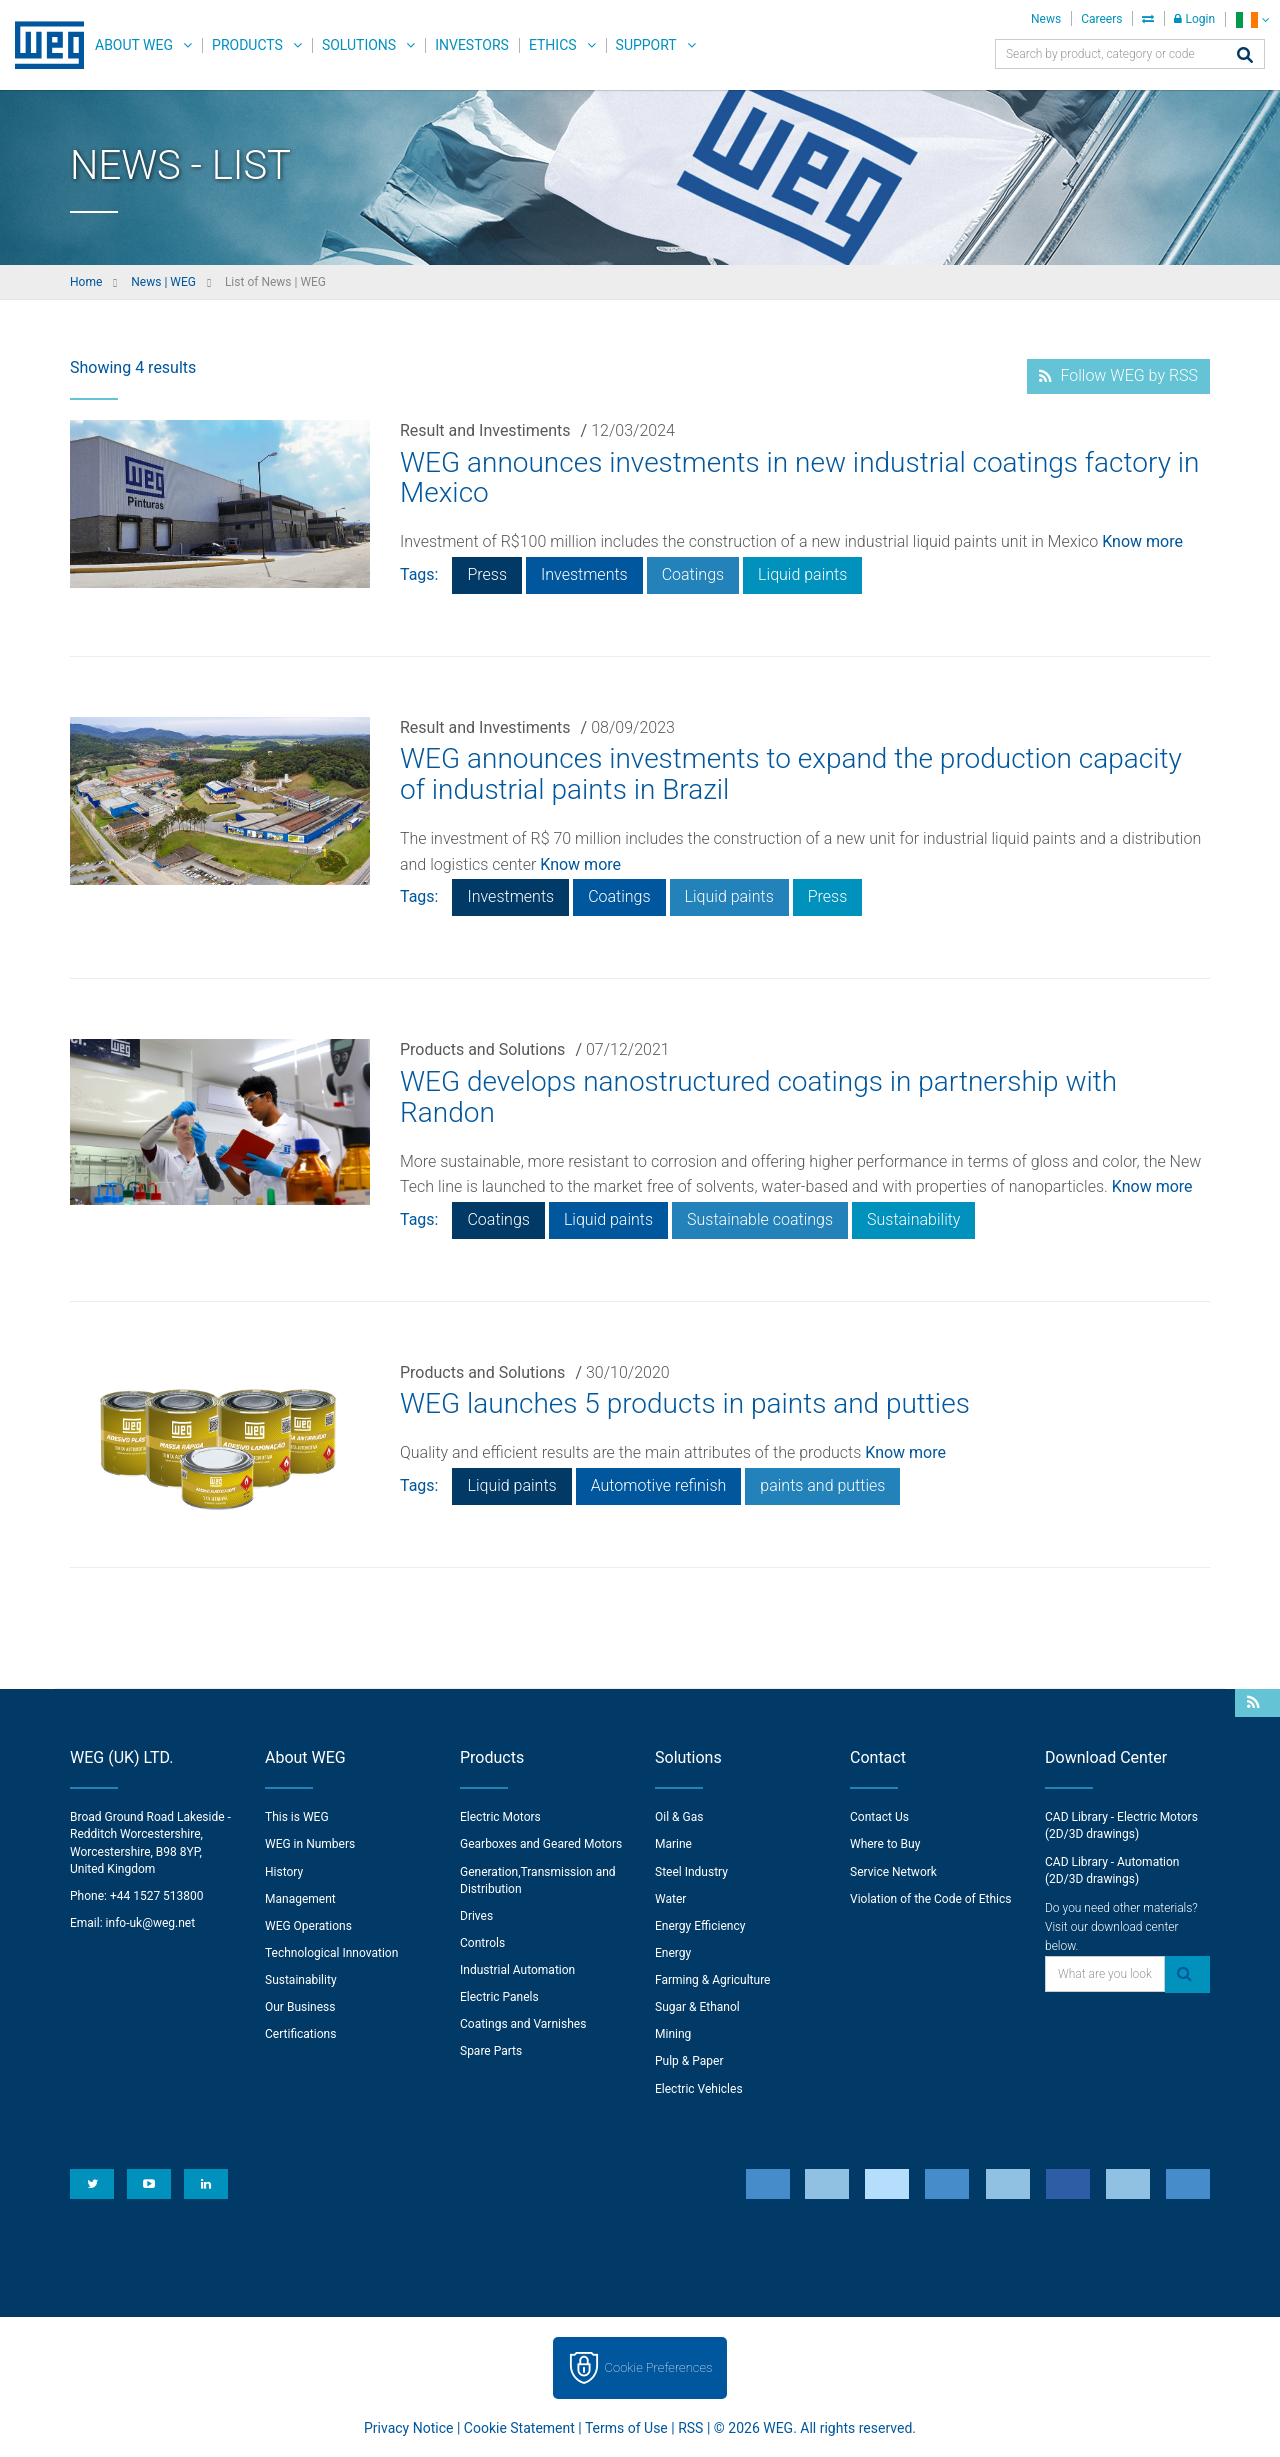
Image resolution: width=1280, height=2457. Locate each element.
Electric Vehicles (699, 2089)
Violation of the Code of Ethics (931, 1899)
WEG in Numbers (310, 1844)
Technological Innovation (331, 1953)
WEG (42, 45)
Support (646, 45)
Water (670, 1899)
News (1046, 19)
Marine (673, 1844)
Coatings (693, 574)
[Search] (1245, 56)
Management (300, 1899)
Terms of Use (626, 2428)
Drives (476, 1916)
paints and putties (822, 1485)
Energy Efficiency (700, 1926)
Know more (1142, 541)
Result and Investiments (485, 430)
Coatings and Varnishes (523, 2024)
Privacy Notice (408, 2428)
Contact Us (879, 1817)
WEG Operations (308, 1926)
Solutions (359, 45)
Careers (1101, 19)
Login (1194, 19)
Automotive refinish (659, 1485)
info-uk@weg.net (151, 1923)
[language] (1252, 19)
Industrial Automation (517, 1970)
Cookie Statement (519, 2428)
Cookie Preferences (659, 2367)
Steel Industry (691, 1872)
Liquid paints (802, 574)
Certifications (300, 2034)
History (284, 1872)
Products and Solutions (482, 1049)
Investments (584, 574)
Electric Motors (500, 1817)
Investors (472, 45)
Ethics (553, 45)
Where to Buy (885, 1844)
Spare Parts (491, 2051)
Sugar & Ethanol (697, 2007)
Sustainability (913, 1219)
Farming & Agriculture (712, 1980)
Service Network (893, 1872)
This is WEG (297, 1817)
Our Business (300, 2007)
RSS (690, 2428)
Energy (673, 1953)
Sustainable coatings (760, 1219)
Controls (482, 1943)
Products (247, 45)
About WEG (134, 45)
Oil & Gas (679, 1817)
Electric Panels (499, 1997)
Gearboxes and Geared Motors (541, 1844)
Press (487, 574)
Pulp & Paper (689, 2061)
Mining (673, 2034)
